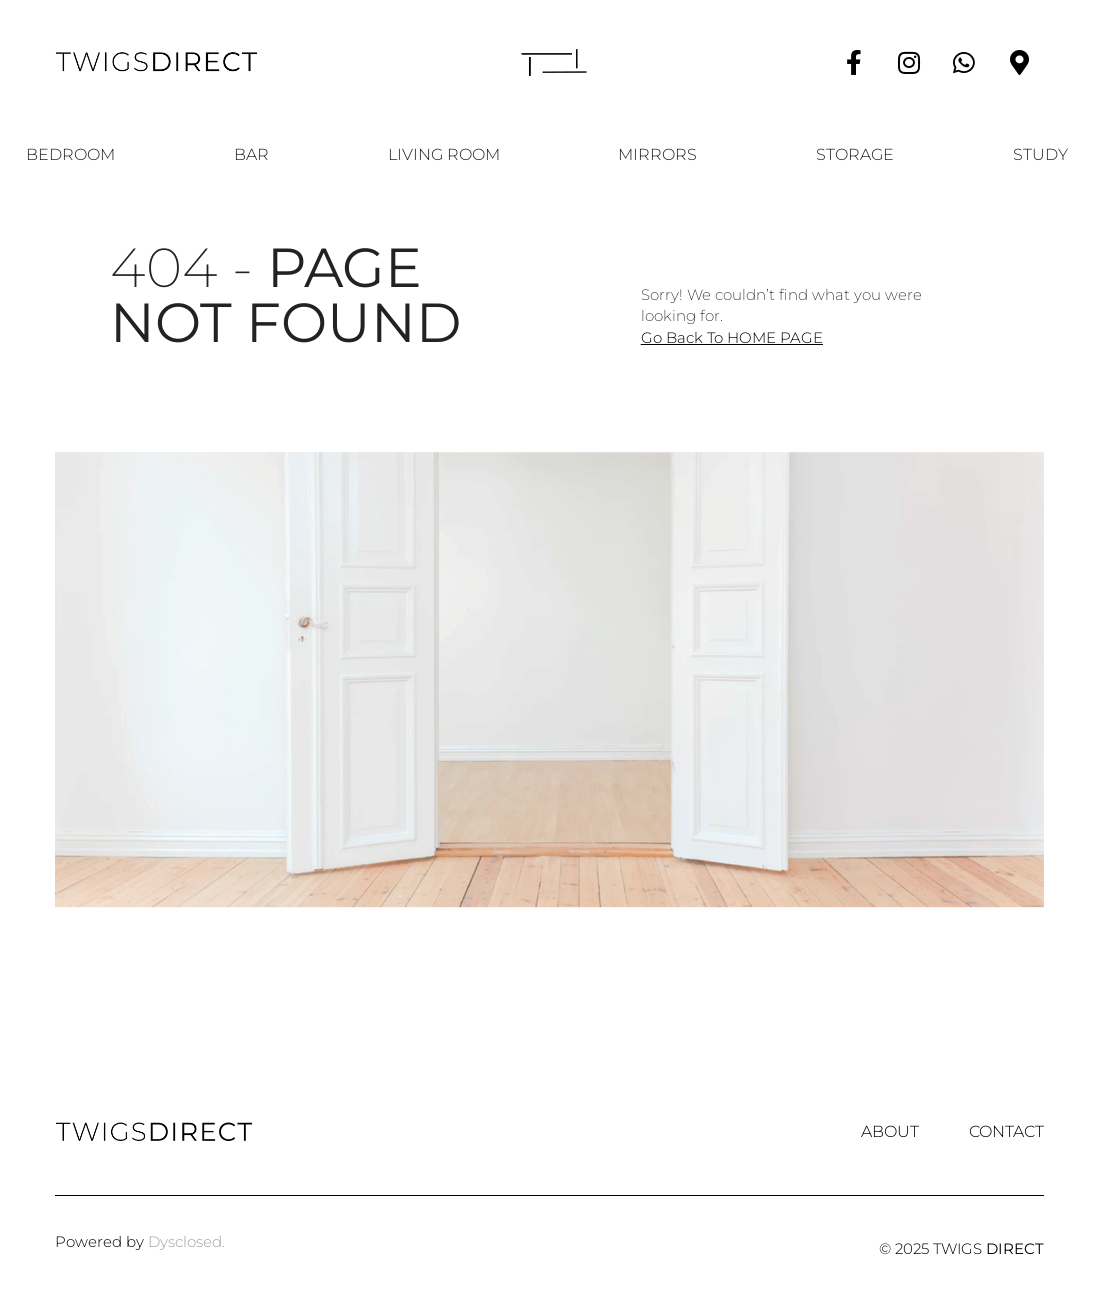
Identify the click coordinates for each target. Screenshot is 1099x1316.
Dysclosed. (186, 1241)
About (890, 1132)
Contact (1006, 1132)
